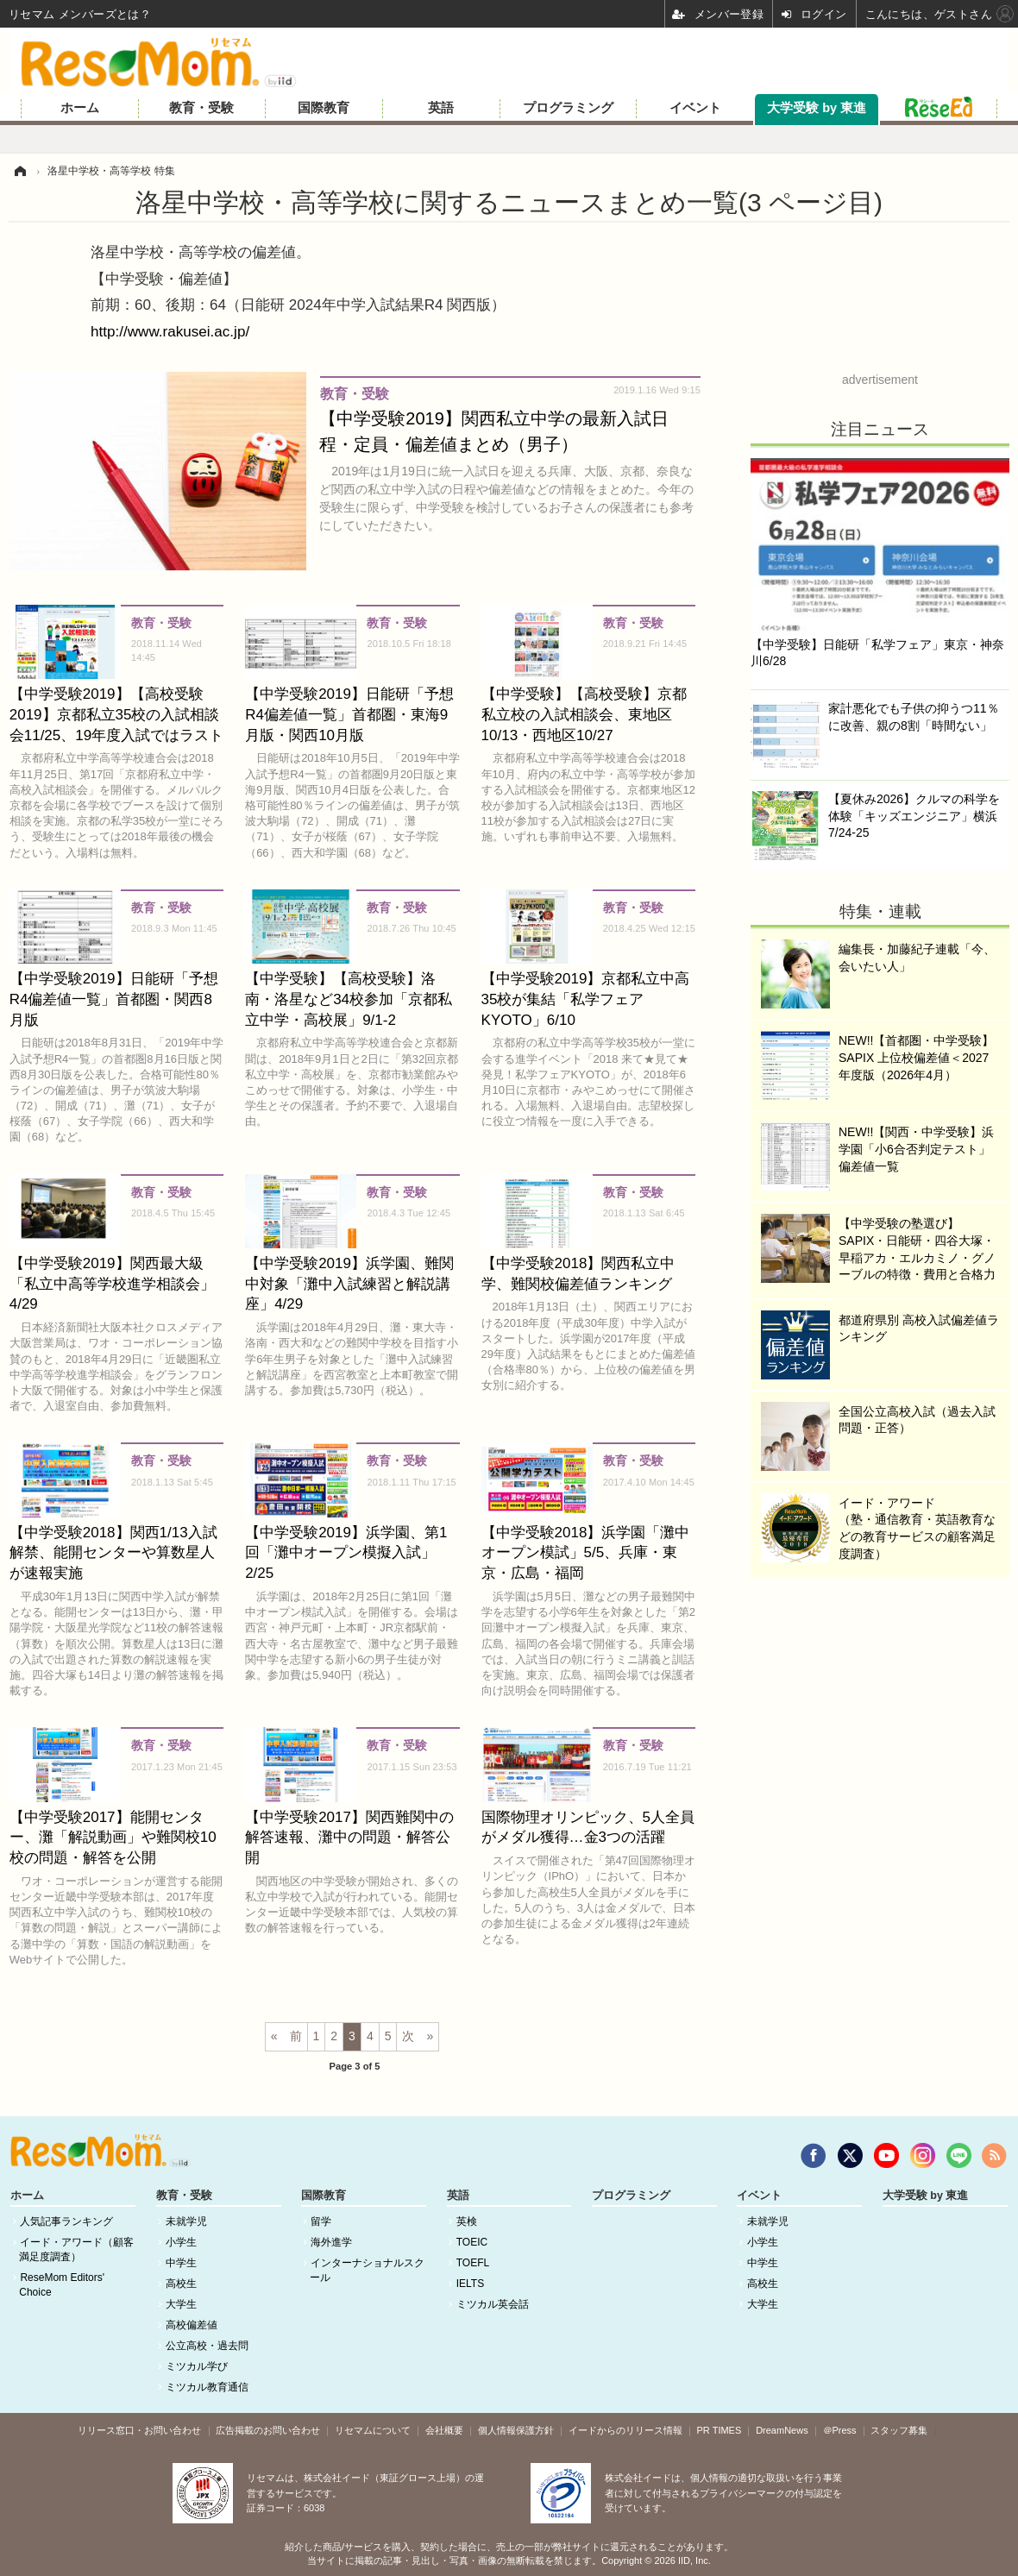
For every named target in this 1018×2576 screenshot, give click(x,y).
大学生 (181, 2304)
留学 (321, 2221)
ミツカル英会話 (492, 2304)
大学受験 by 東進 (816, 108)
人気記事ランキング (66, 2221)
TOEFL (472, 2263)
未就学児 (186, 2221)
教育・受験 (201, 108)
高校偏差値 (191, 2325)
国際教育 (323, 108)
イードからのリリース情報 (625, 2430)
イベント (695, 108)
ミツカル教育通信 (207, 2387)
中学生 (181, 2263)
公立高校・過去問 (207, 2346)
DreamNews (782, 2430)
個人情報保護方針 (516, 2430)
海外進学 (331, 2242)
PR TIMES (719, 2430)
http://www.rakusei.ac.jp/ (170, 332)
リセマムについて (373, 2430)
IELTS (470, 2284)
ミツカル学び (197, 2366)
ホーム (79, 108)
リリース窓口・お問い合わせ (139, 2430)
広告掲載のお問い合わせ (268, 2430)
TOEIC (471, 2242)
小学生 (181, 2242)
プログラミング (568, 108)
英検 (466, 2221)
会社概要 (444, 2430)
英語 (441, 108)
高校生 (181, 2284)
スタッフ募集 (898, 2430)
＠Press (840, 2430)
